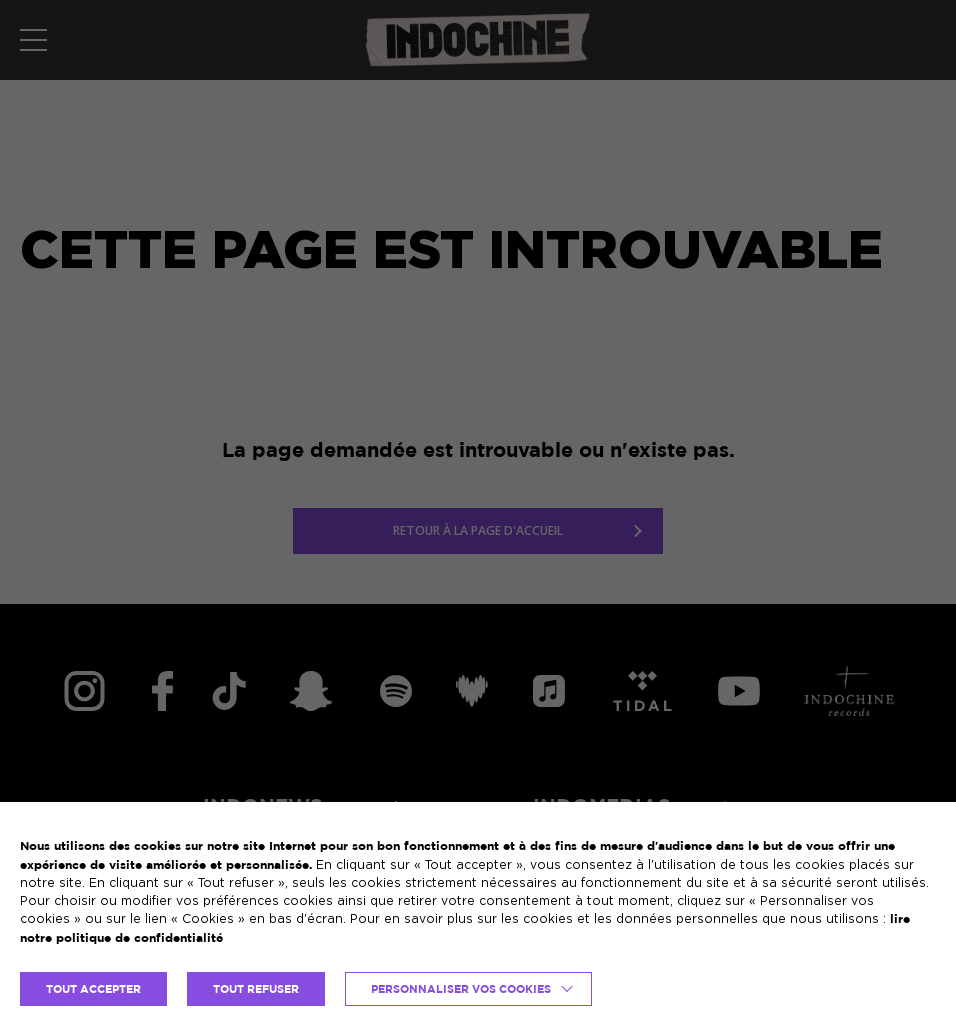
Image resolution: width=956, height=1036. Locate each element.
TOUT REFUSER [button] (256, 989)
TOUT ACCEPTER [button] (93, 989)
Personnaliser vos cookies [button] (461, 989)
